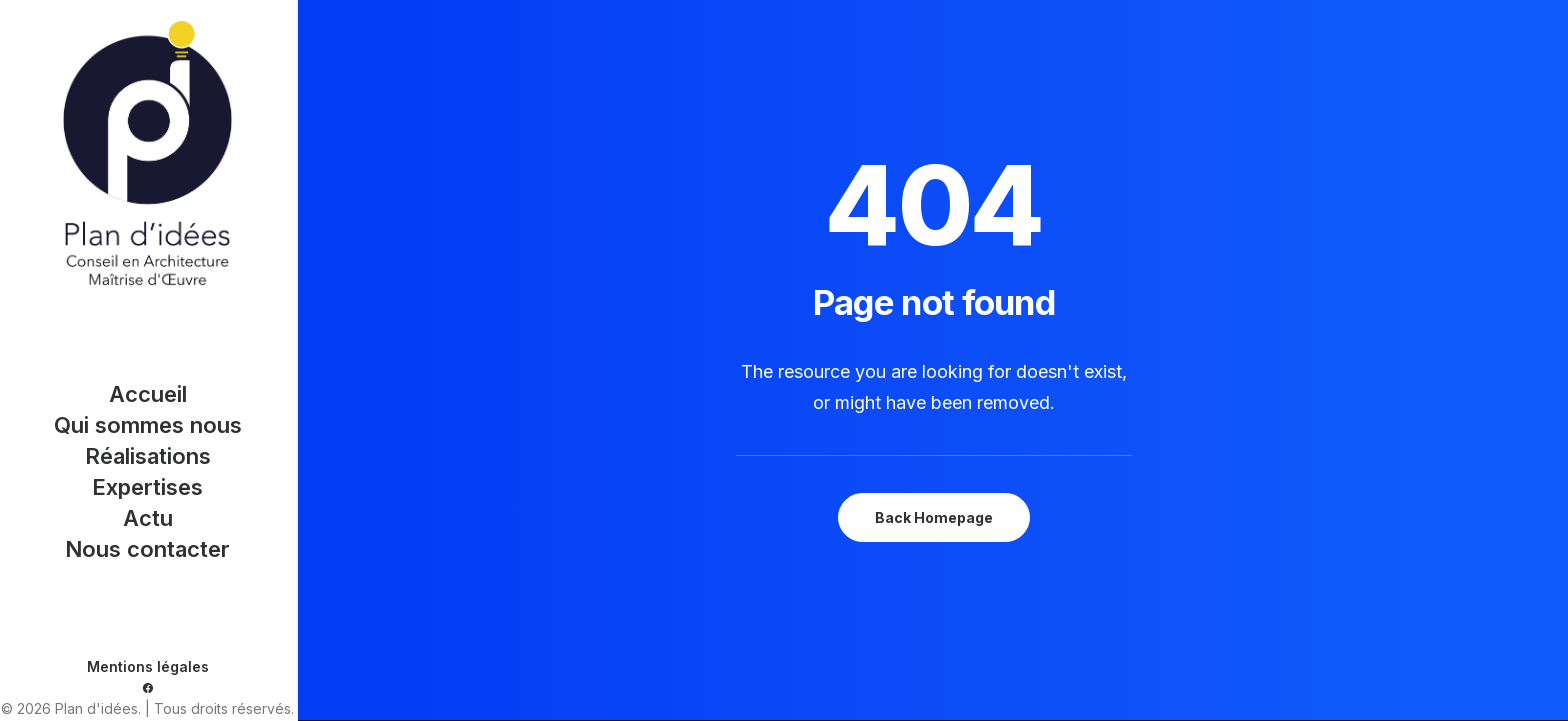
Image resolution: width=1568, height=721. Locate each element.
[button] (148, 688)
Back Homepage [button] (934, 517)
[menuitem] (148, 688)
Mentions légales (148, 666)
